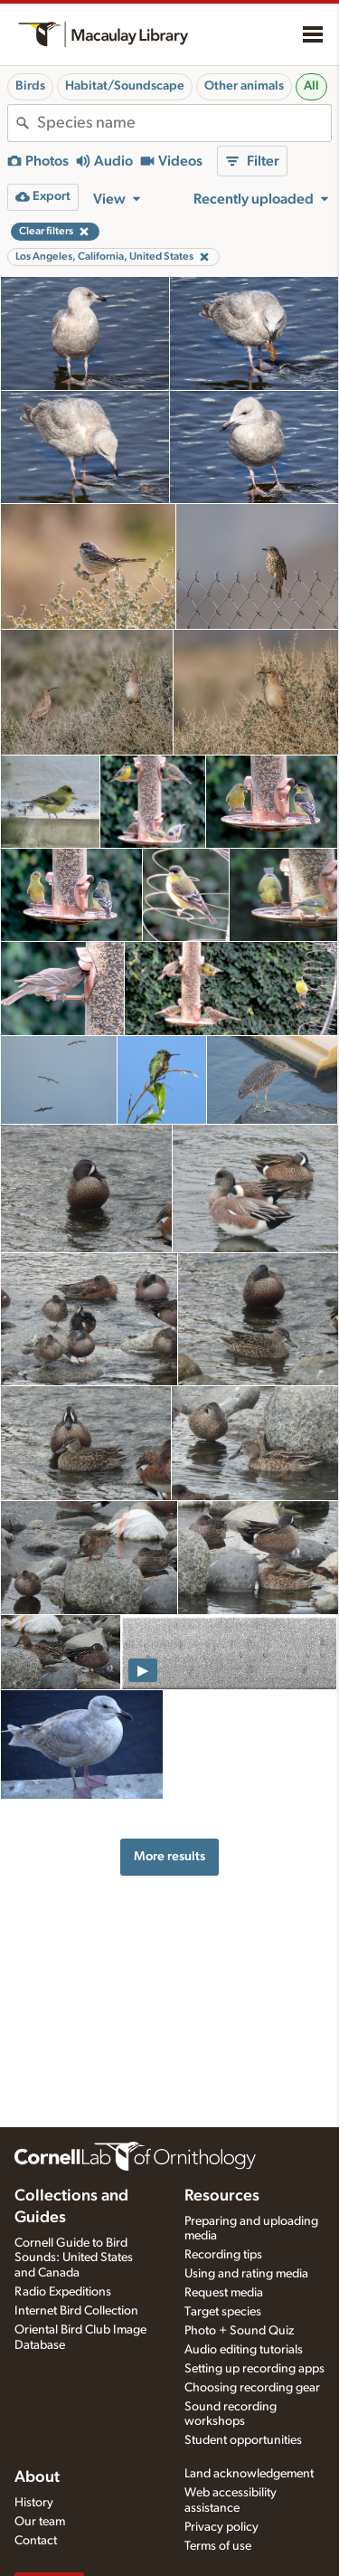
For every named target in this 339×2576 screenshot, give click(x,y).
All (311, 86)
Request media (223, 2292)
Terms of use (217, 2546)
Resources (221, 2196)
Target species (222, 2311)
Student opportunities (243, 2440)
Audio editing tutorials (243, 2349)
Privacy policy (221, 2527)
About (37, 2477)
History (33, 2502)
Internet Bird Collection (76, 2311)
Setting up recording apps (254, 2368)
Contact (35, 2540)
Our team (39, 2521)
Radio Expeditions (62, 2292)
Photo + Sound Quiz (239, 2330)
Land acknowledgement (249, 2473)
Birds (30, 86)
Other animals (244, 86)
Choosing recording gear (252, 2387)
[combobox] (184, 123)
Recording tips (223, 2254)
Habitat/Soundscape (124, 86)
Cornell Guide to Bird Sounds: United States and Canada (73, 2258)
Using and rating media (246, 2273)
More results (169, 1856)
